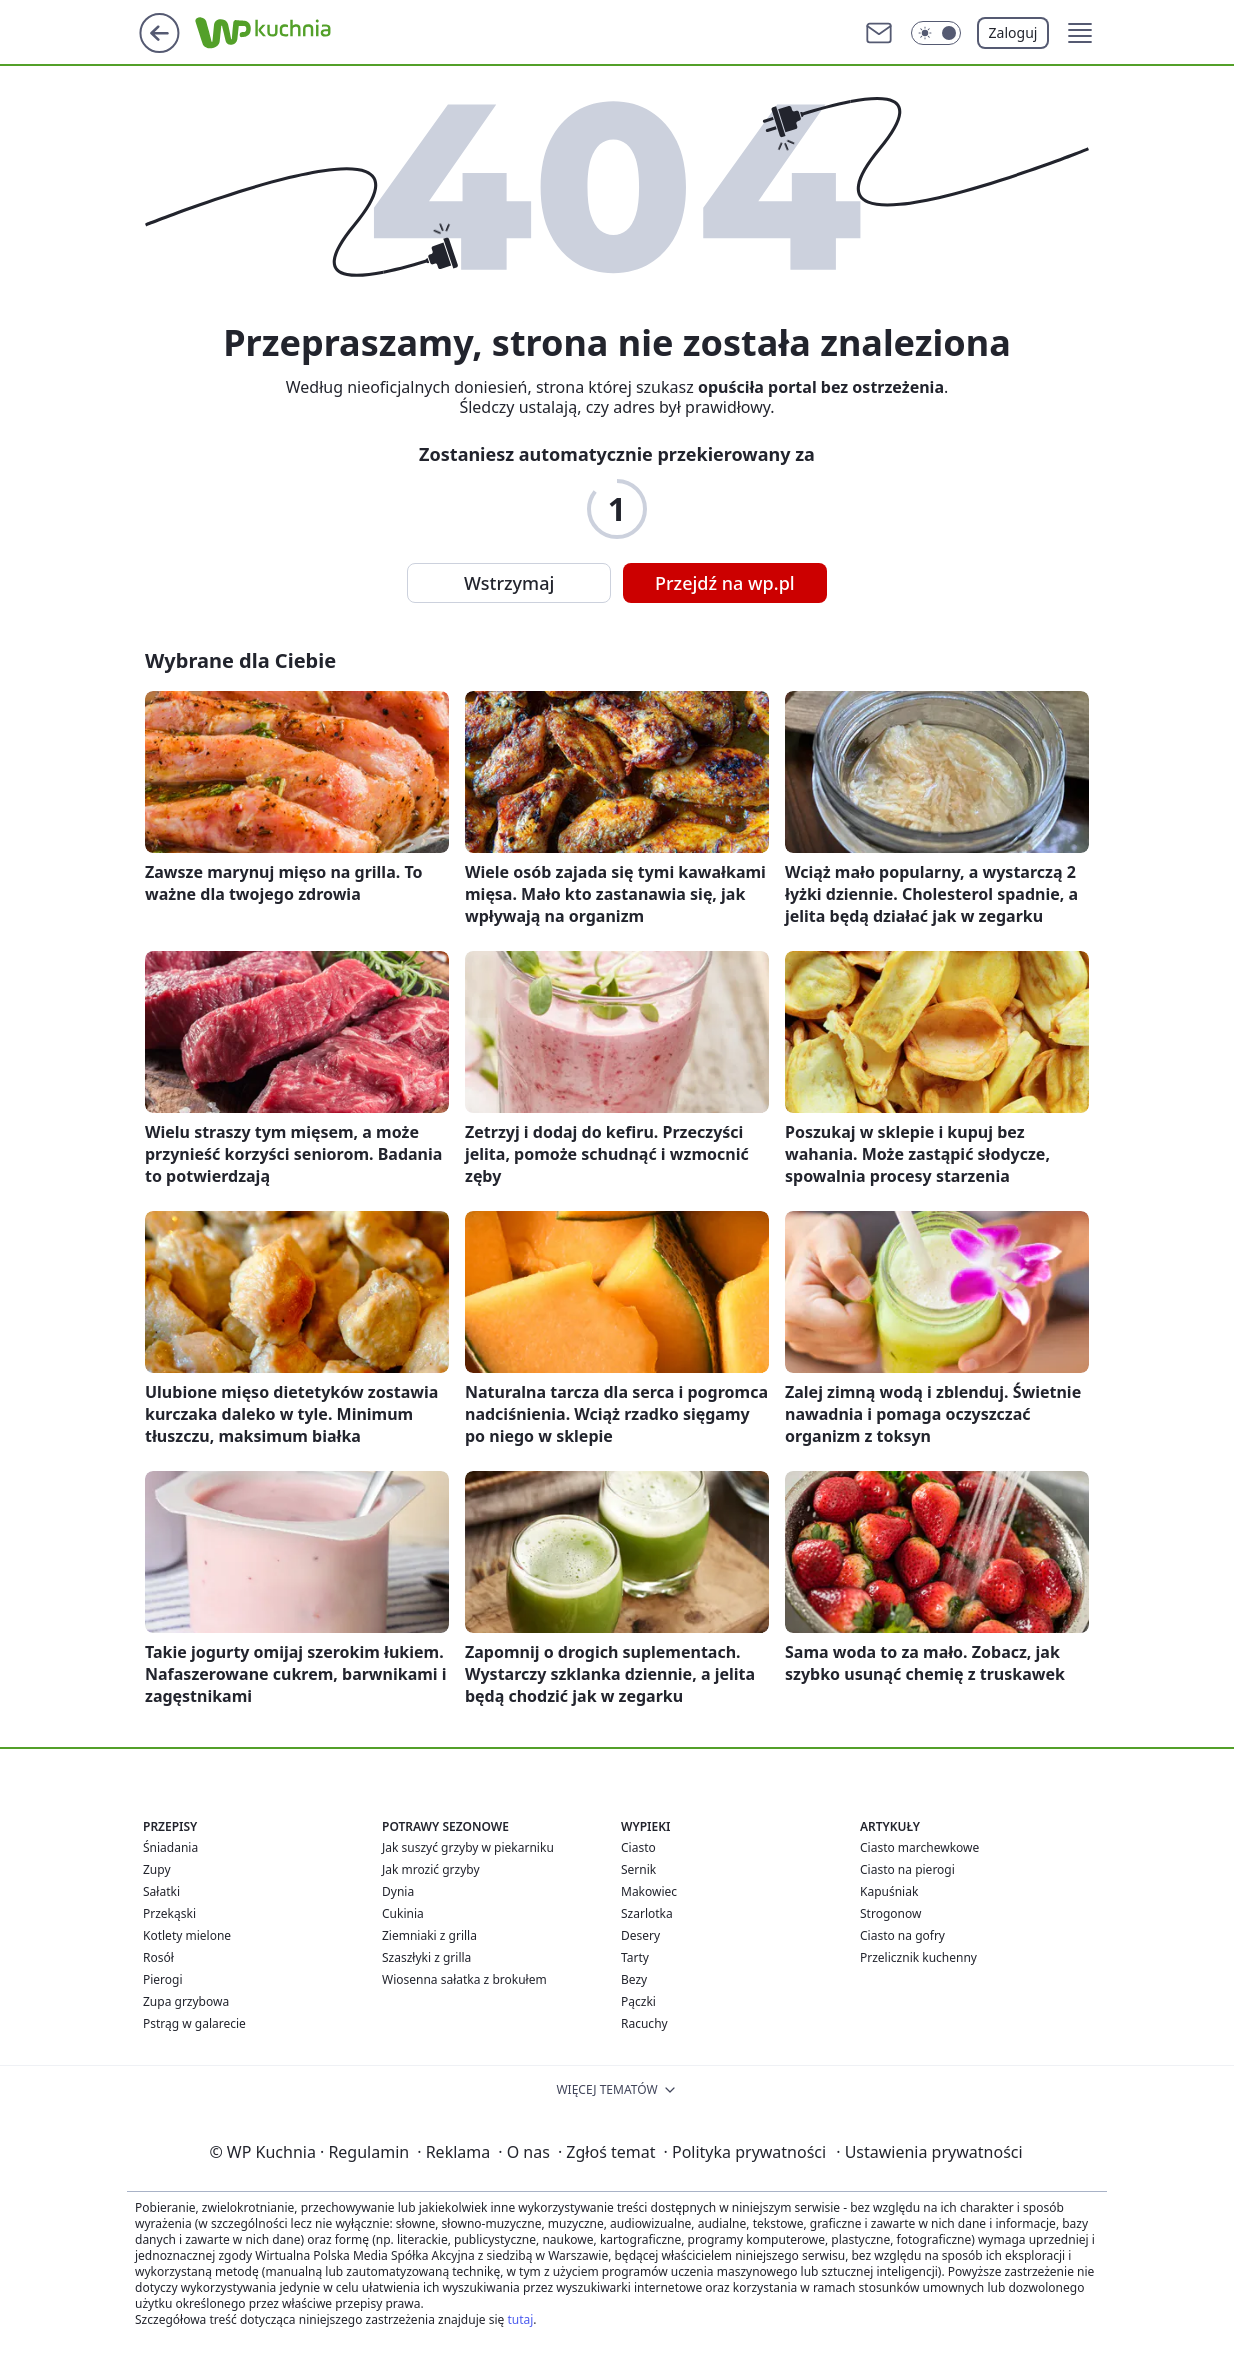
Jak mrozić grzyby (431, 1869)
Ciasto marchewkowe (919, 1847)
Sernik (638, 1869)
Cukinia (403, 1913)
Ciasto (638, 1847)
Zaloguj (1013, 32)
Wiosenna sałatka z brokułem (464, 1979)
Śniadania (170, 1847)
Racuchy (644, 2023)
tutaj (520, 2319)
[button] (1080, 33)
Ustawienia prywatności (929, 2152)
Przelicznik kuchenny (918, 1957)
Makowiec (649, 1891)
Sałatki (161, 1891)
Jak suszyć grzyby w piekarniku (468, 1847)
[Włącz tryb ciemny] (936, 33)
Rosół (158, 1957)
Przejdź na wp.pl (725, 583)
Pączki (638, 2001)
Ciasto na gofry (902, 1935)
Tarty (635, 1957)
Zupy (157, 1869)
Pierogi (163, 1979)
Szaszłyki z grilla (426, 1957)
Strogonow (890, 1913)
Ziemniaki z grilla (429, 1935)
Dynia (398, 1891)
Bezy (634, 1979)
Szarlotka (647, 1913)
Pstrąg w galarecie (194, 2023)
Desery (640, 1935)
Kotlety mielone (187, 1935)
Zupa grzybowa (186, 2001)
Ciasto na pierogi (907, 1869)
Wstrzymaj (509, 583)
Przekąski (169, 1913)
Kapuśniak (889, 1891)
